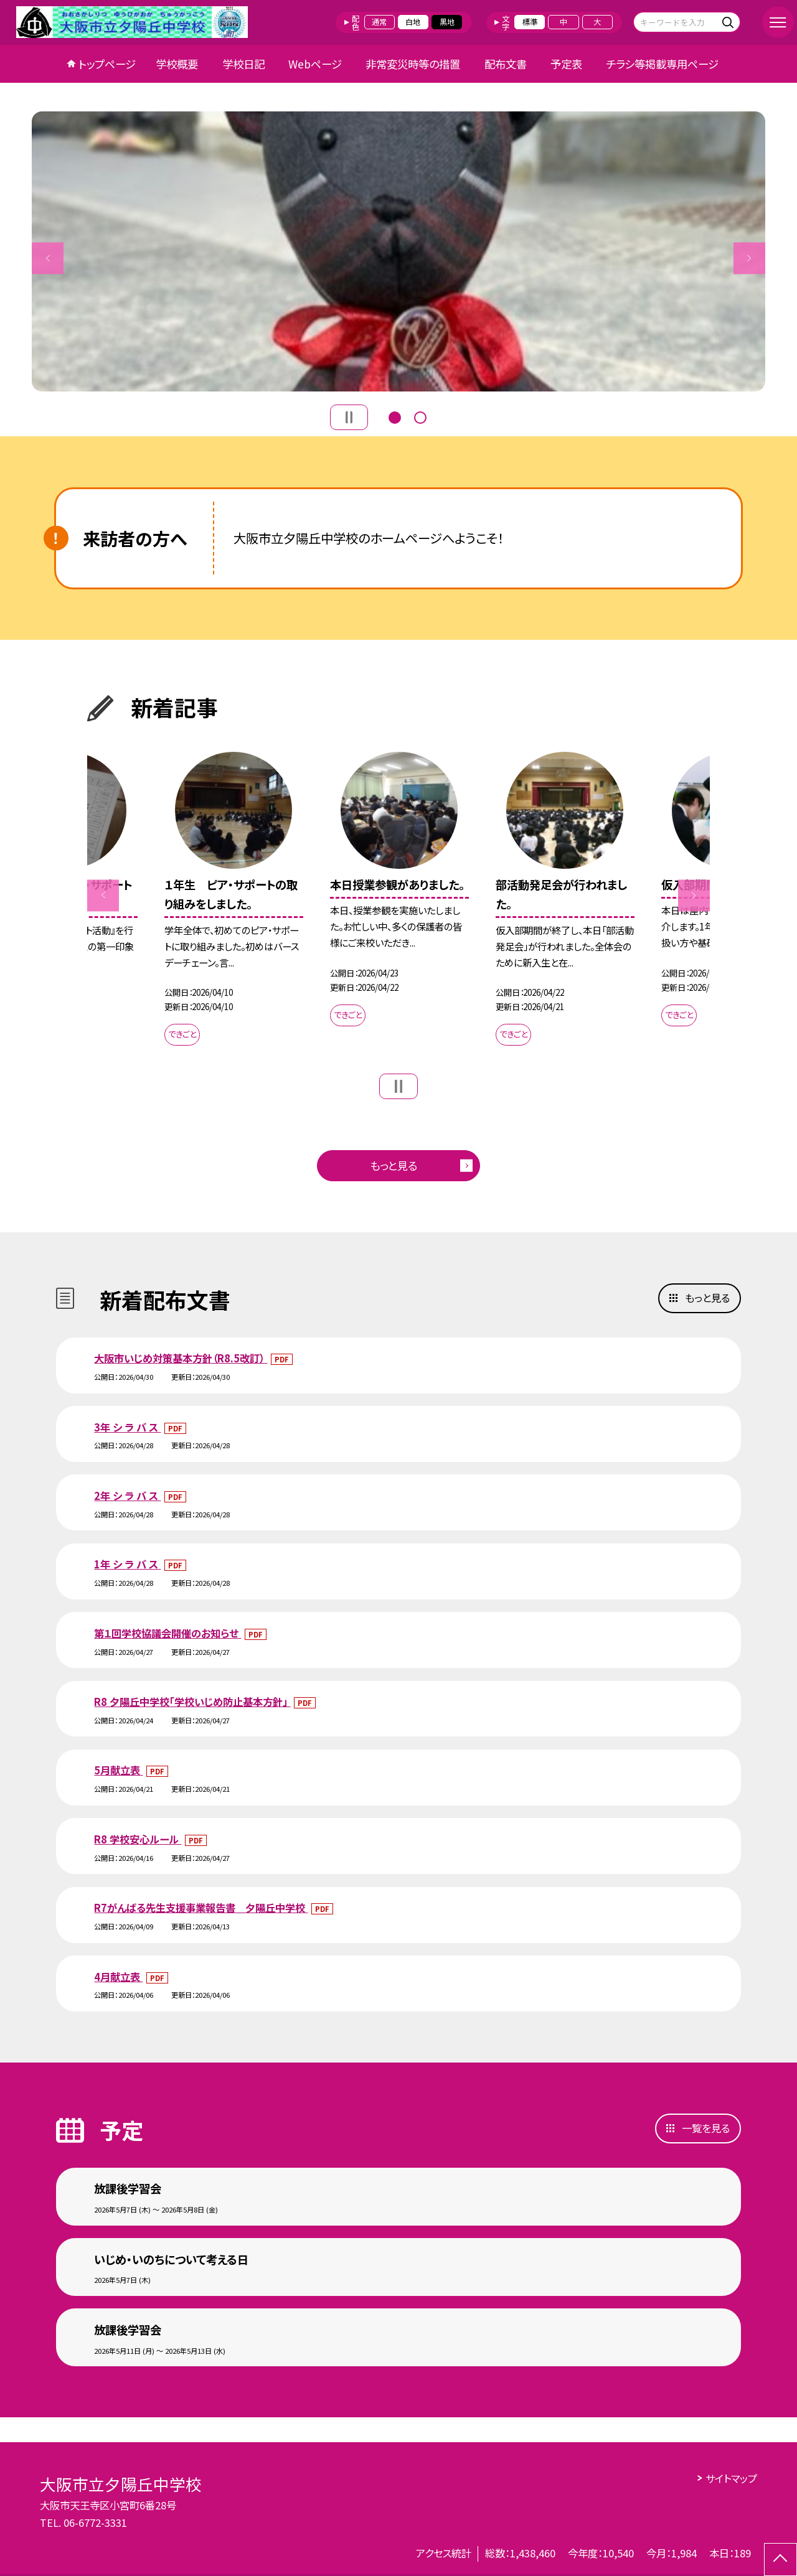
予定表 (566, 64)
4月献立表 (118, 1976)
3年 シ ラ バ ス (127, 1427)
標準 (529, 21)
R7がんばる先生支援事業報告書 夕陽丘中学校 (201, 1907)
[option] (398, 251)
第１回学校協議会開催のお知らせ (167, 1633)
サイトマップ (731, 2478)
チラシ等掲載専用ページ (662, 64)
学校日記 (243, 64)
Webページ (315, 64)
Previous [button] (48, 258)
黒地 (447, 21)
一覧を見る (706, 2127)
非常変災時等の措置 (412, 64)
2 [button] (420, 416)
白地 (412, 21)
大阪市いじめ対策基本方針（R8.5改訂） (180, 1358)
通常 (379, 21)
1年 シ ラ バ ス (127, 1564)
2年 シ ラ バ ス (127, 1495)
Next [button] (749, 258)
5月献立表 (118, 1770)
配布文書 (505, 64)
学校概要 (177, 64)
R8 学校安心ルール (137, 1839)
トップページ (107, 64)
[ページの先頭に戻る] (780, 2559)
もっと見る (393, 1165)
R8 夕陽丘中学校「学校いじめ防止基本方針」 (192, 1701)
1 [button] (395, 416)
